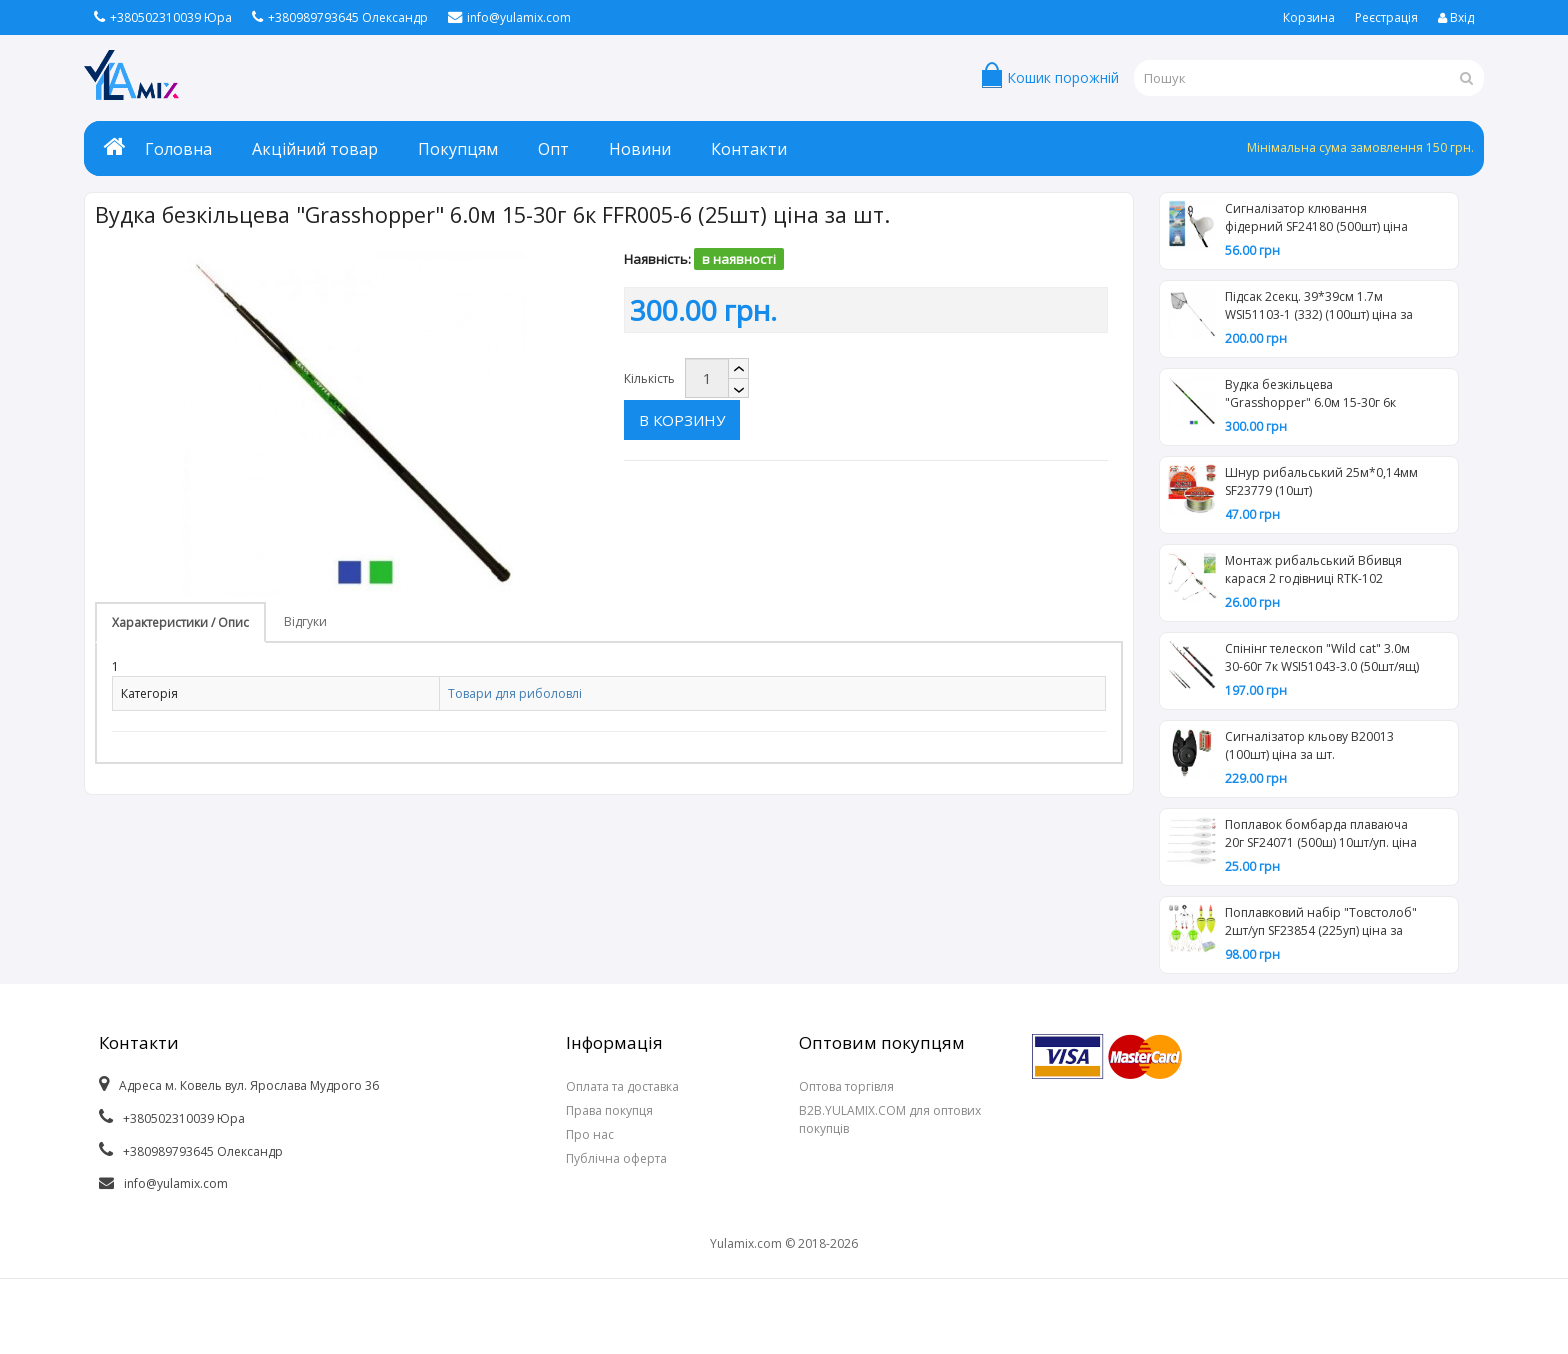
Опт (553, 149)
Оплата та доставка (622, 1086)
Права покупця (609, 1110)
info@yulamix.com (509, 17)
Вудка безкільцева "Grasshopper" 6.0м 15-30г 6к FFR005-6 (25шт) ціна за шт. (1310, 396)
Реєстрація (1386, 17)
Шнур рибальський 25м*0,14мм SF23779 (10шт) (1321, 481)
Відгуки (305, 621)
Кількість (649, 378)
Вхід (1456, 17)
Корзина (1309, 17)
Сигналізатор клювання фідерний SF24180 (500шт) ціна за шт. (1316, 220)
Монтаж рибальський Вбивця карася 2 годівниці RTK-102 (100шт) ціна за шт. (1313, 572)
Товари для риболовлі (515, 693)
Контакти (749, 149)
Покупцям (458, 149)
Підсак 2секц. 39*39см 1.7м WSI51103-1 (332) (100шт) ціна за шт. (1319, 308)
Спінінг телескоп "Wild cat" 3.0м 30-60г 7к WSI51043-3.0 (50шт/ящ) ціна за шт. (1322, 660)
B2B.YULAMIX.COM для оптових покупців (890, 1119)
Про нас (590, 1134)
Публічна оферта (616, 1158)
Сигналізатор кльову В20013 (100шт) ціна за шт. (1309, 745)
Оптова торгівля (846, 1086)
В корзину (807, 378)
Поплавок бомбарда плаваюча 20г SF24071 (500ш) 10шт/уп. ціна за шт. (1321, 836)
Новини (640, 149)
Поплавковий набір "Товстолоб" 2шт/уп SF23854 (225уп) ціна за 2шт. (1321, 924)
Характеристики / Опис (180, 622)
